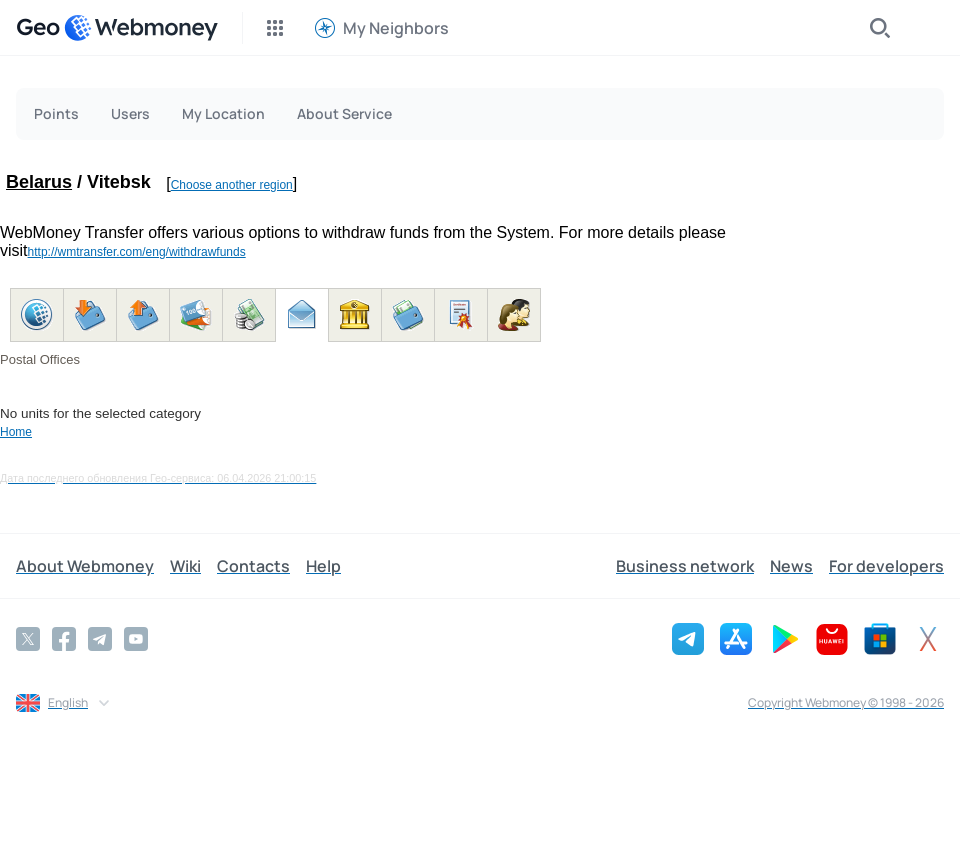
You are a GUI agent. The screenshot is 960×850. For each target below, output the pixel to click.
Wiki (185, 566)
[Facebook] (64, 639)
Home (16, 432)
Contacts (253, 566)
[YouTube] (136, 639)
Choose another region (232, 185)
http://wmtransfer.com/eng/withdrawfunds (137, 252)
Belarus (39, 182)
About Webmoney (85, 566)
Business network (685, 566)
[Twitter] (28, 639)
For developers (886, 566)
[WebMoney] (141, 28)
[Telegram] (100, 639)
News (791, 566)
